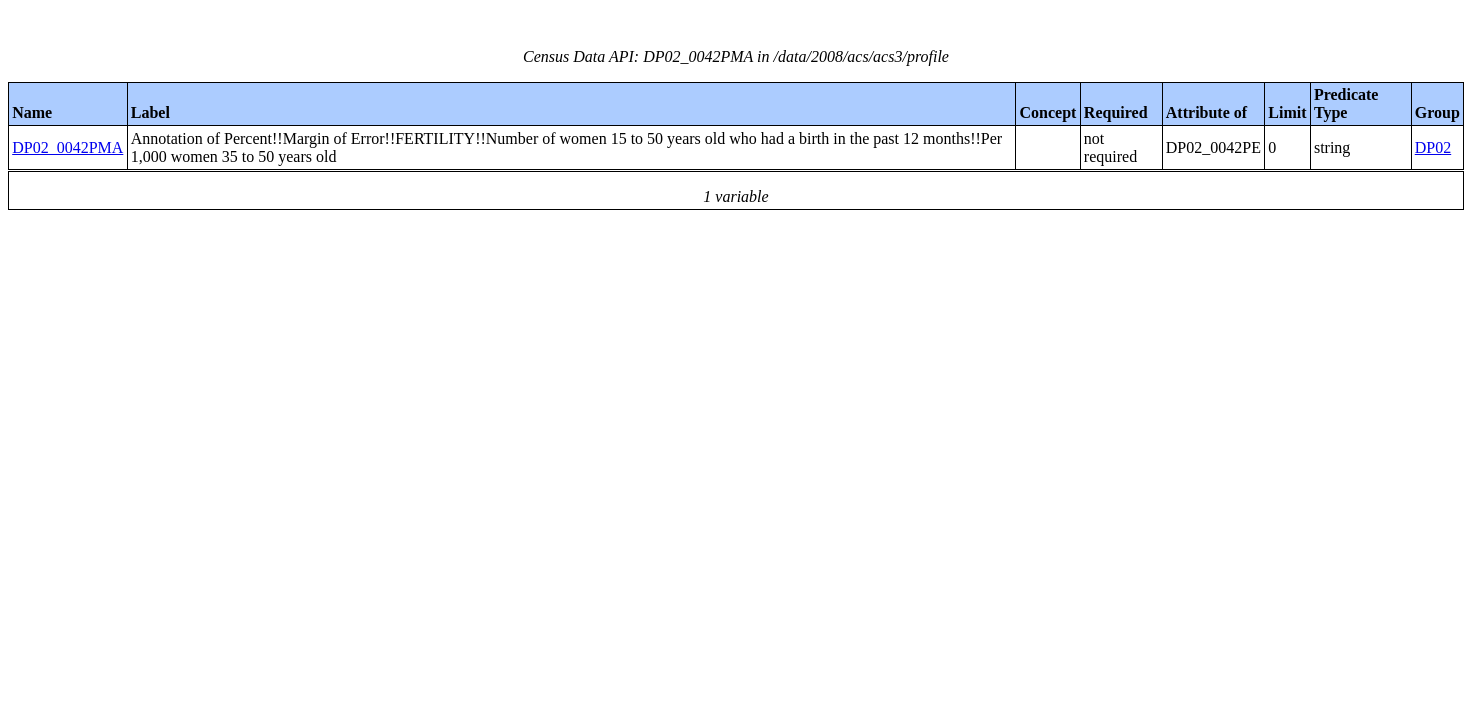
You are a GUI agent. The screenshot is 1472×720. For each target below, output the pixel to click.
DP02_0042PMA (67, 147)
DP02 (1433, 147)
